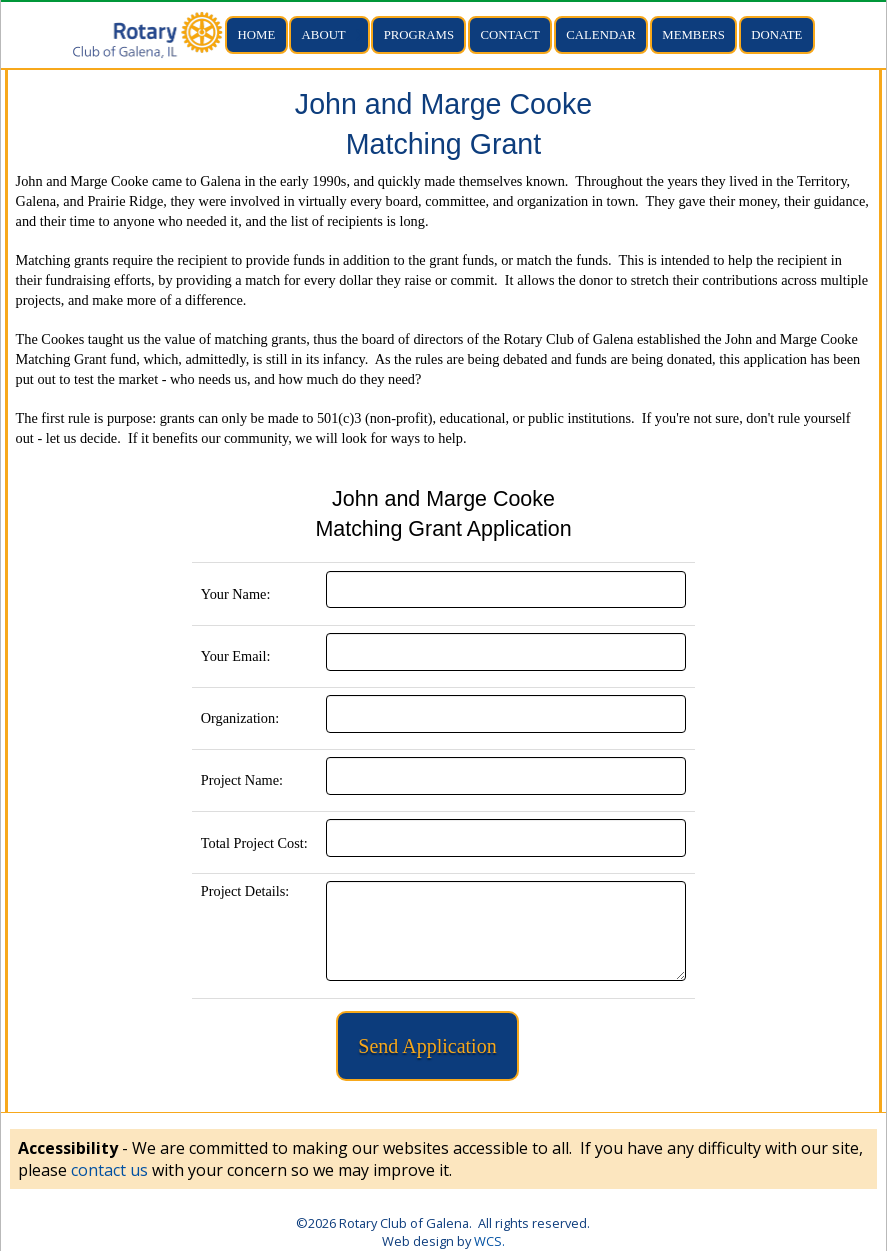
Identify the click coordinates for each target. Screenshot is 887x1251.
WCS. (489, 1241)
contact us (109, 1170)
